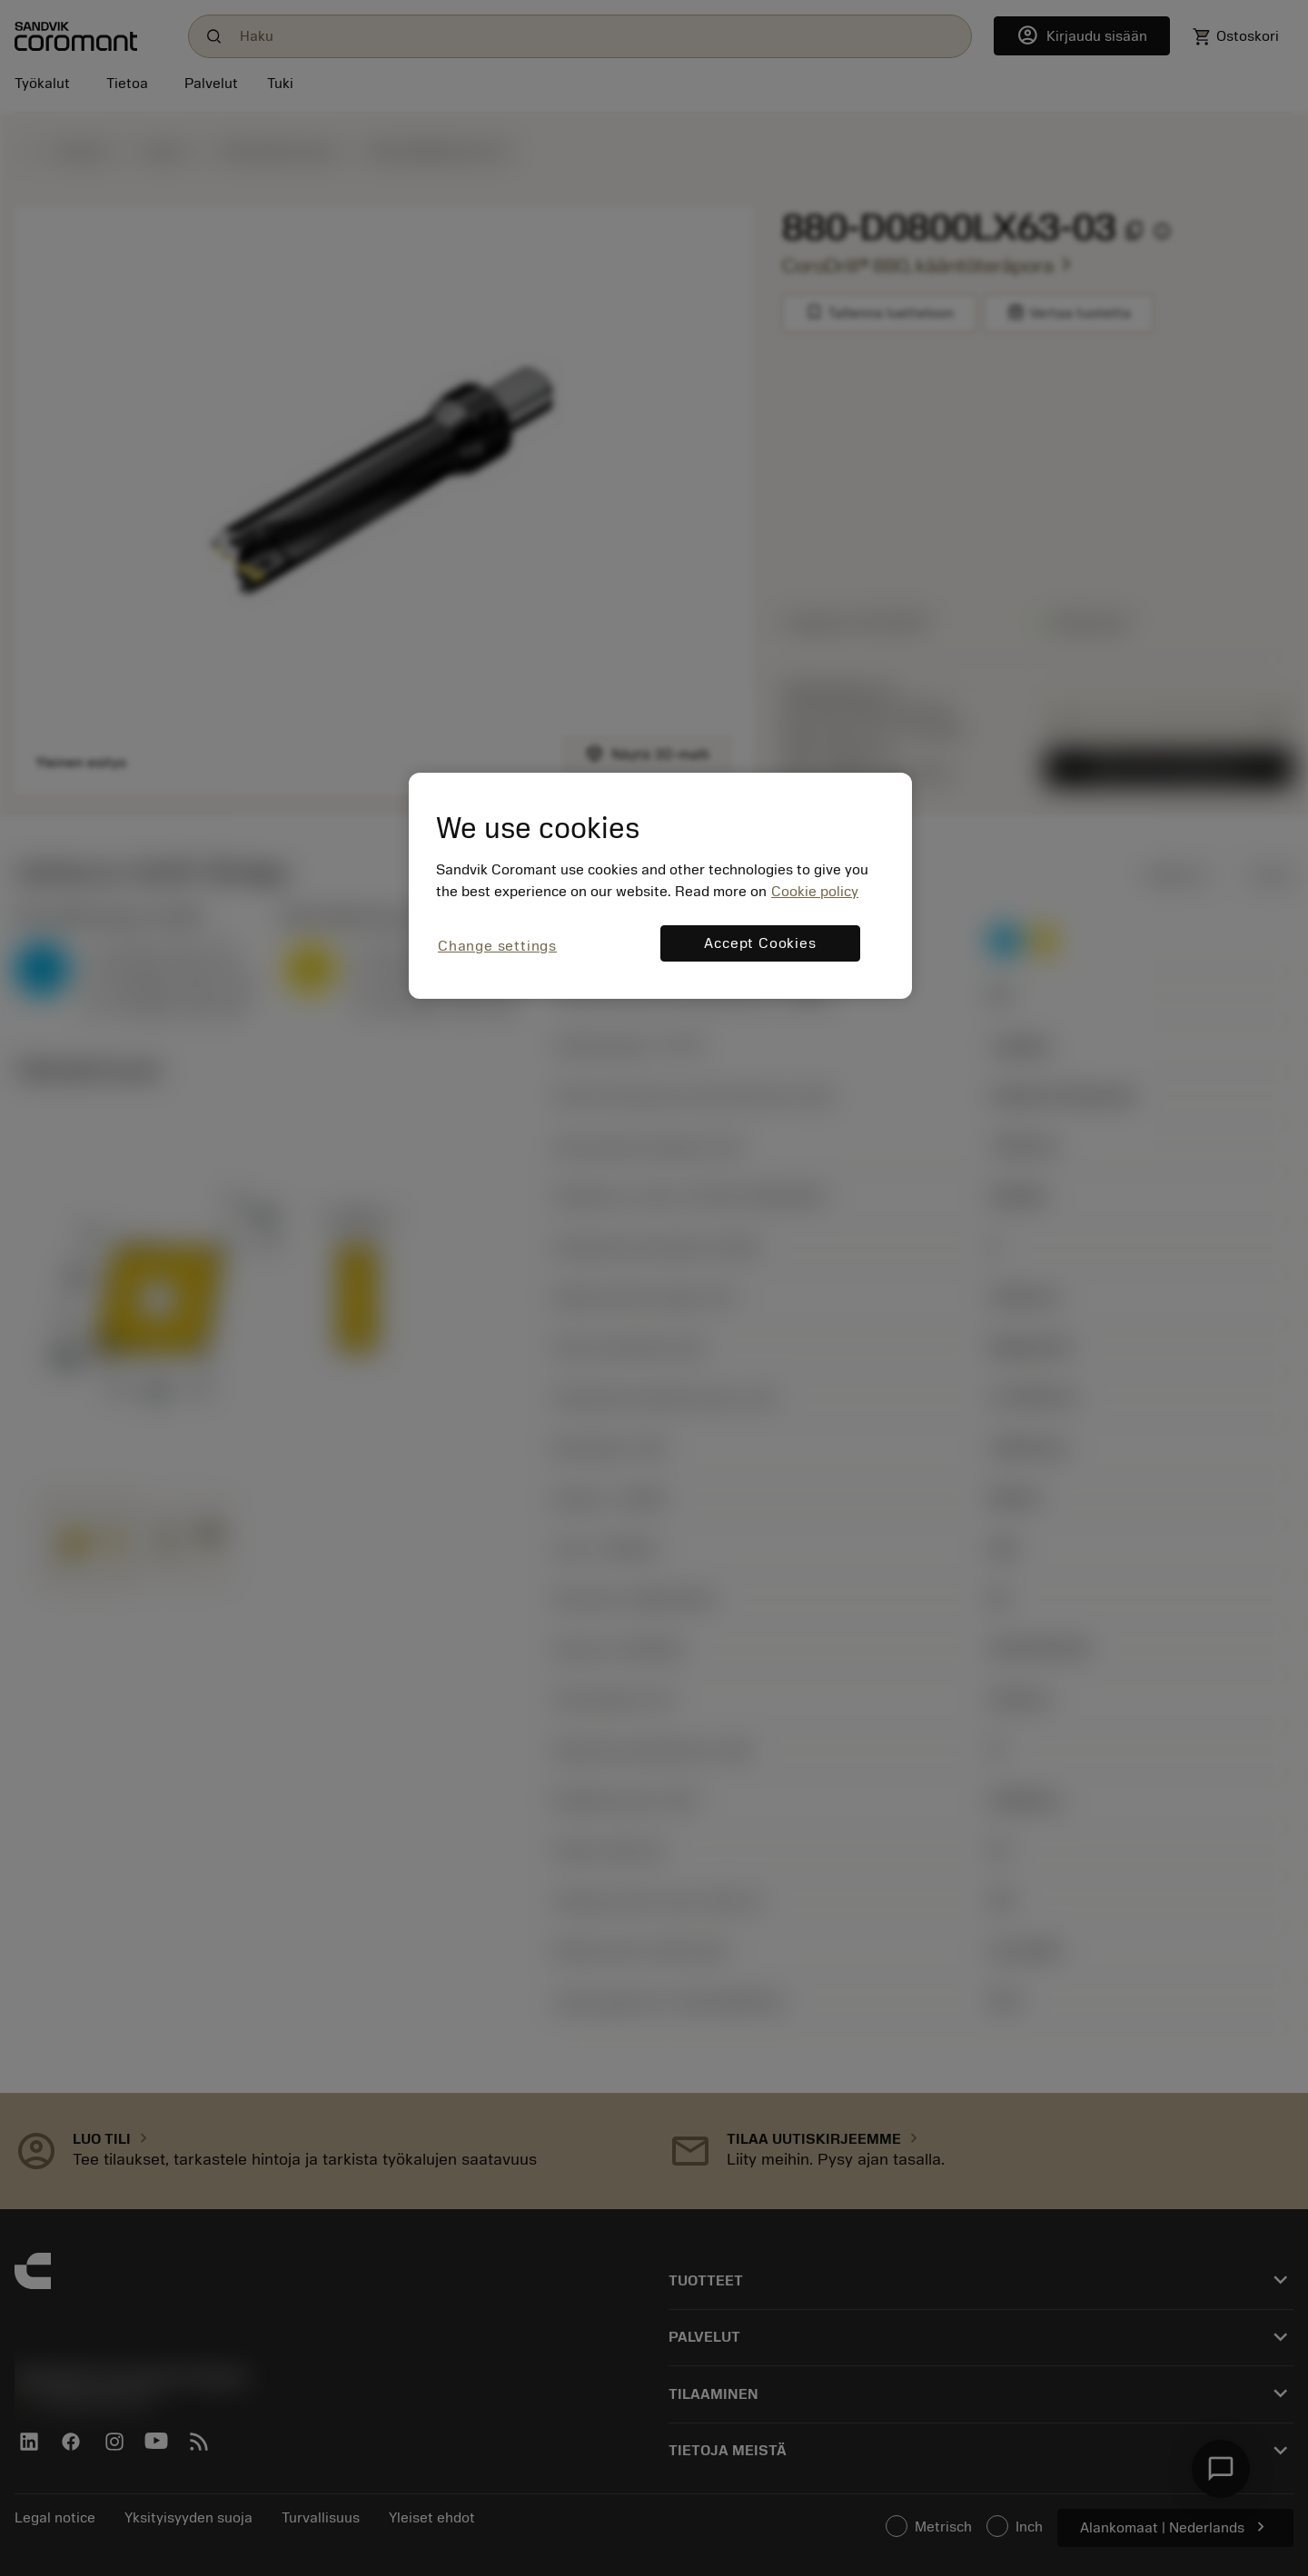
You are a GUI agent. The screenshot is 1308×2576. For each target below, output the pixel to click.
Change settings (497, 946)
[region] (660, 886)
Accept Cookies (760, 943)
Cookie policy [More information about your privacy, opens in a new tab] (814, 892)
